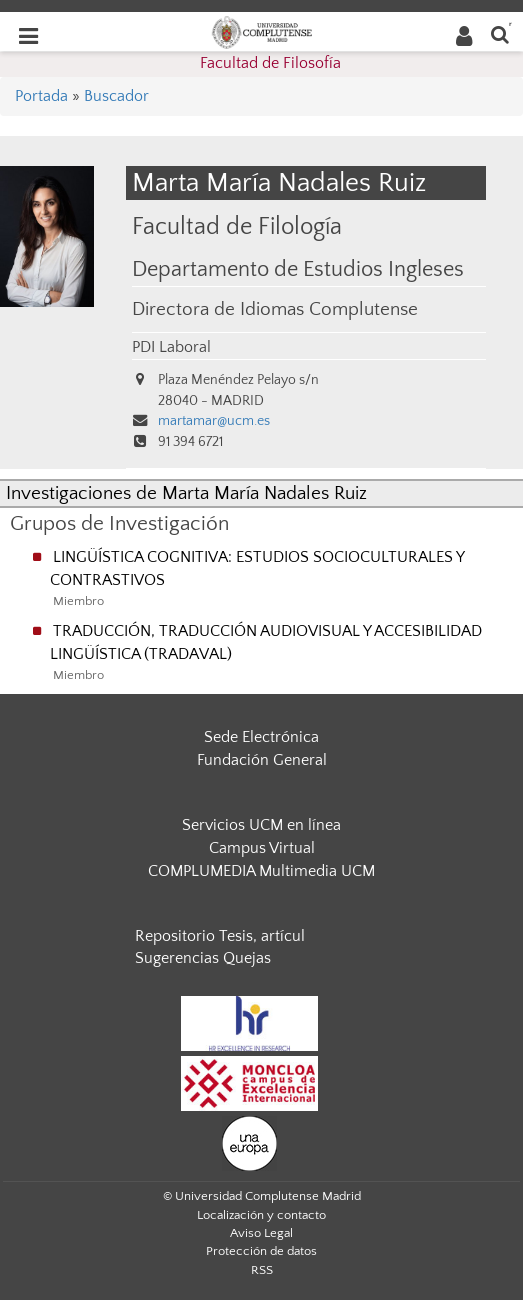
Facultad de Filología (237, 226)
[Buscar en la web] (500, 33)
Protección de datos (261, 1251)
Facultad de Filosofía (270, 63)
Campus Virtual (262, 848)
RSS (262, 1270)
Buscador (116, 96)
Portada (41, 96)
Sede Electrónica (261, 737)
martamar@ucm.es (214, 421)
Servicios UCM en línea (261, 825)
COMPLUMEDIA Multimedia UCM (261, 871)
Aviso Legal (261, 1233)
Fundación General (262, 760)
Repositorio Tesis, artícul (220, 936)
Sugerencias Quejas (203, 958)
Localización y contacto (261, 1215)
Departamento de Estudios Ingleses (298, 270)
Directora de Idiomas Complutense (275, 309)
